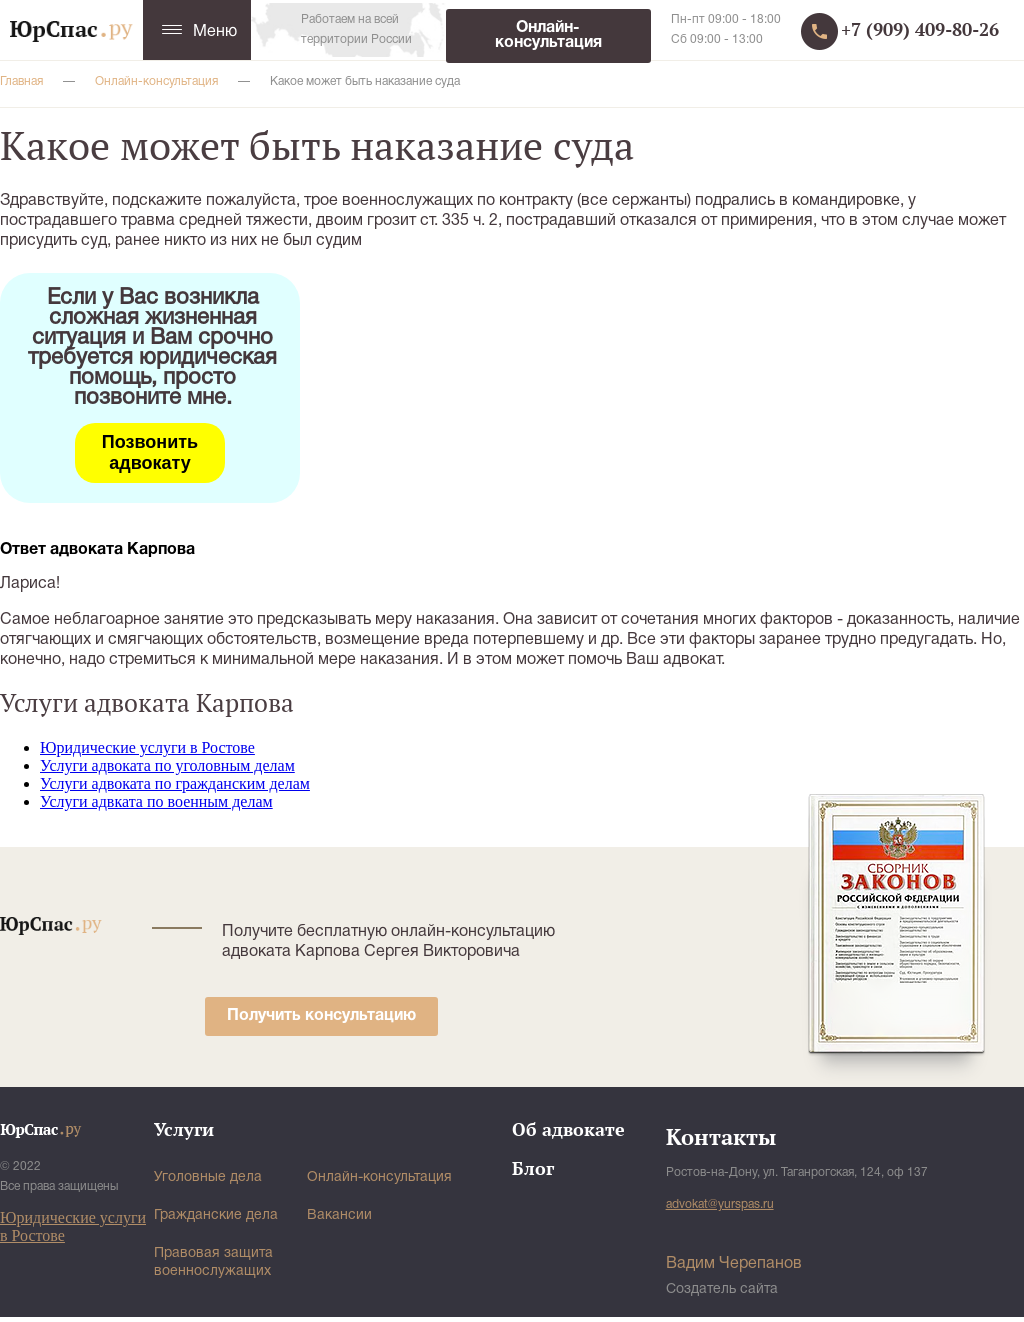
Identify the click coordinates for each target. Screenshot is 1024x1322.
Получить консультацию (321, 1016)
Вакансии (339, 1215)
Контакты (721, 1136)
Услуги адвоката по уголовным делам (167, 765)
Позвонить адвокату (150, 452)
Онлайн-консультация (548, 35)
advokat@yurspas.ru (720, 1204)
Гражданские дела (216, 1215)
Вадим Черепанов (734, 1264)
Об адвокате (568, 1129)
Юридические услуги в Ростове (147, 747)
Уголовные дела (208, 1177)
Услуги (184, 1129)
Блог (533, 1168)
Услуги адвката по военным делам (156, 801)
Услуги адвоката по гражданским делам (175, 783)
